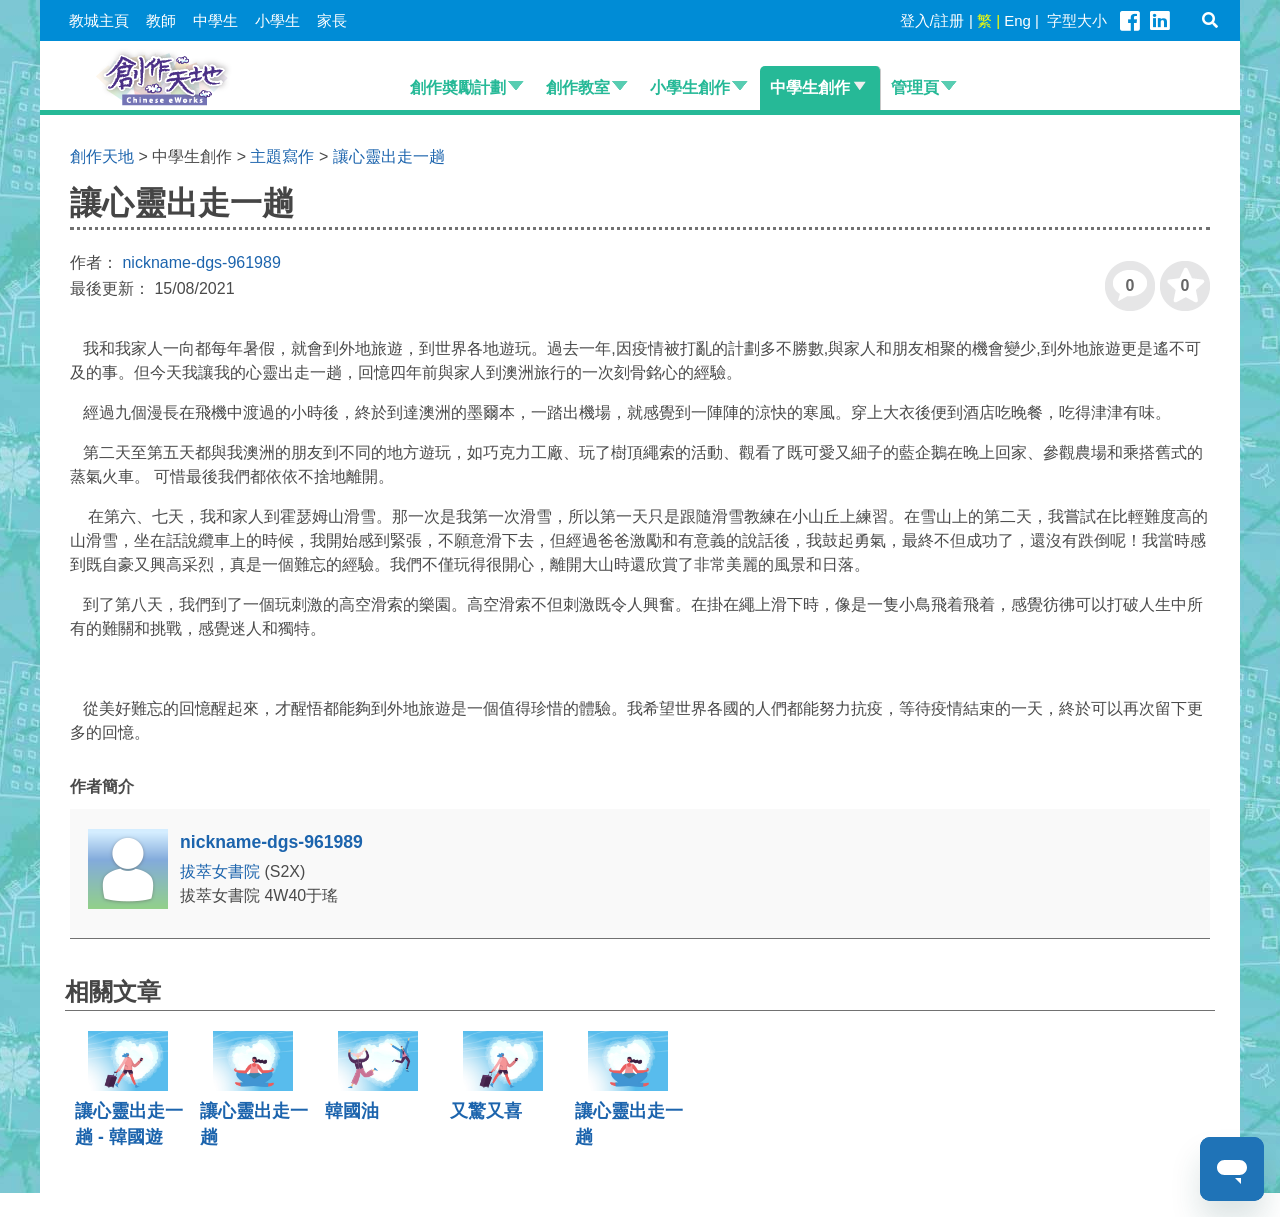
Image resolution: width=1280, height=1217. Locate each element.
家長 (332, 20)
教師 (161, 20)
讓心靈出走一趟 (389, 156)
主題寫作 (282, 156)
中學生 (215, 20)
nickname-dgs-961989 (201, 262)
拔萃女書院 (222, 871)
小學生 (277, 20)
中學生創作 (810, 87)
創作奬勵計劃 (458, 87)
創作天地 (102, 156)
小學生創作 (690, 87)
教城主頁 (99, 20)
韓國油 (352, 1111)
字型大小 (1077, 20)
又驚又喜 (486, 1111)
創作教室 (578, 87)
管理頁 (915, 87)
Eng (1017, 20)
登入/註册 (932, 20)
